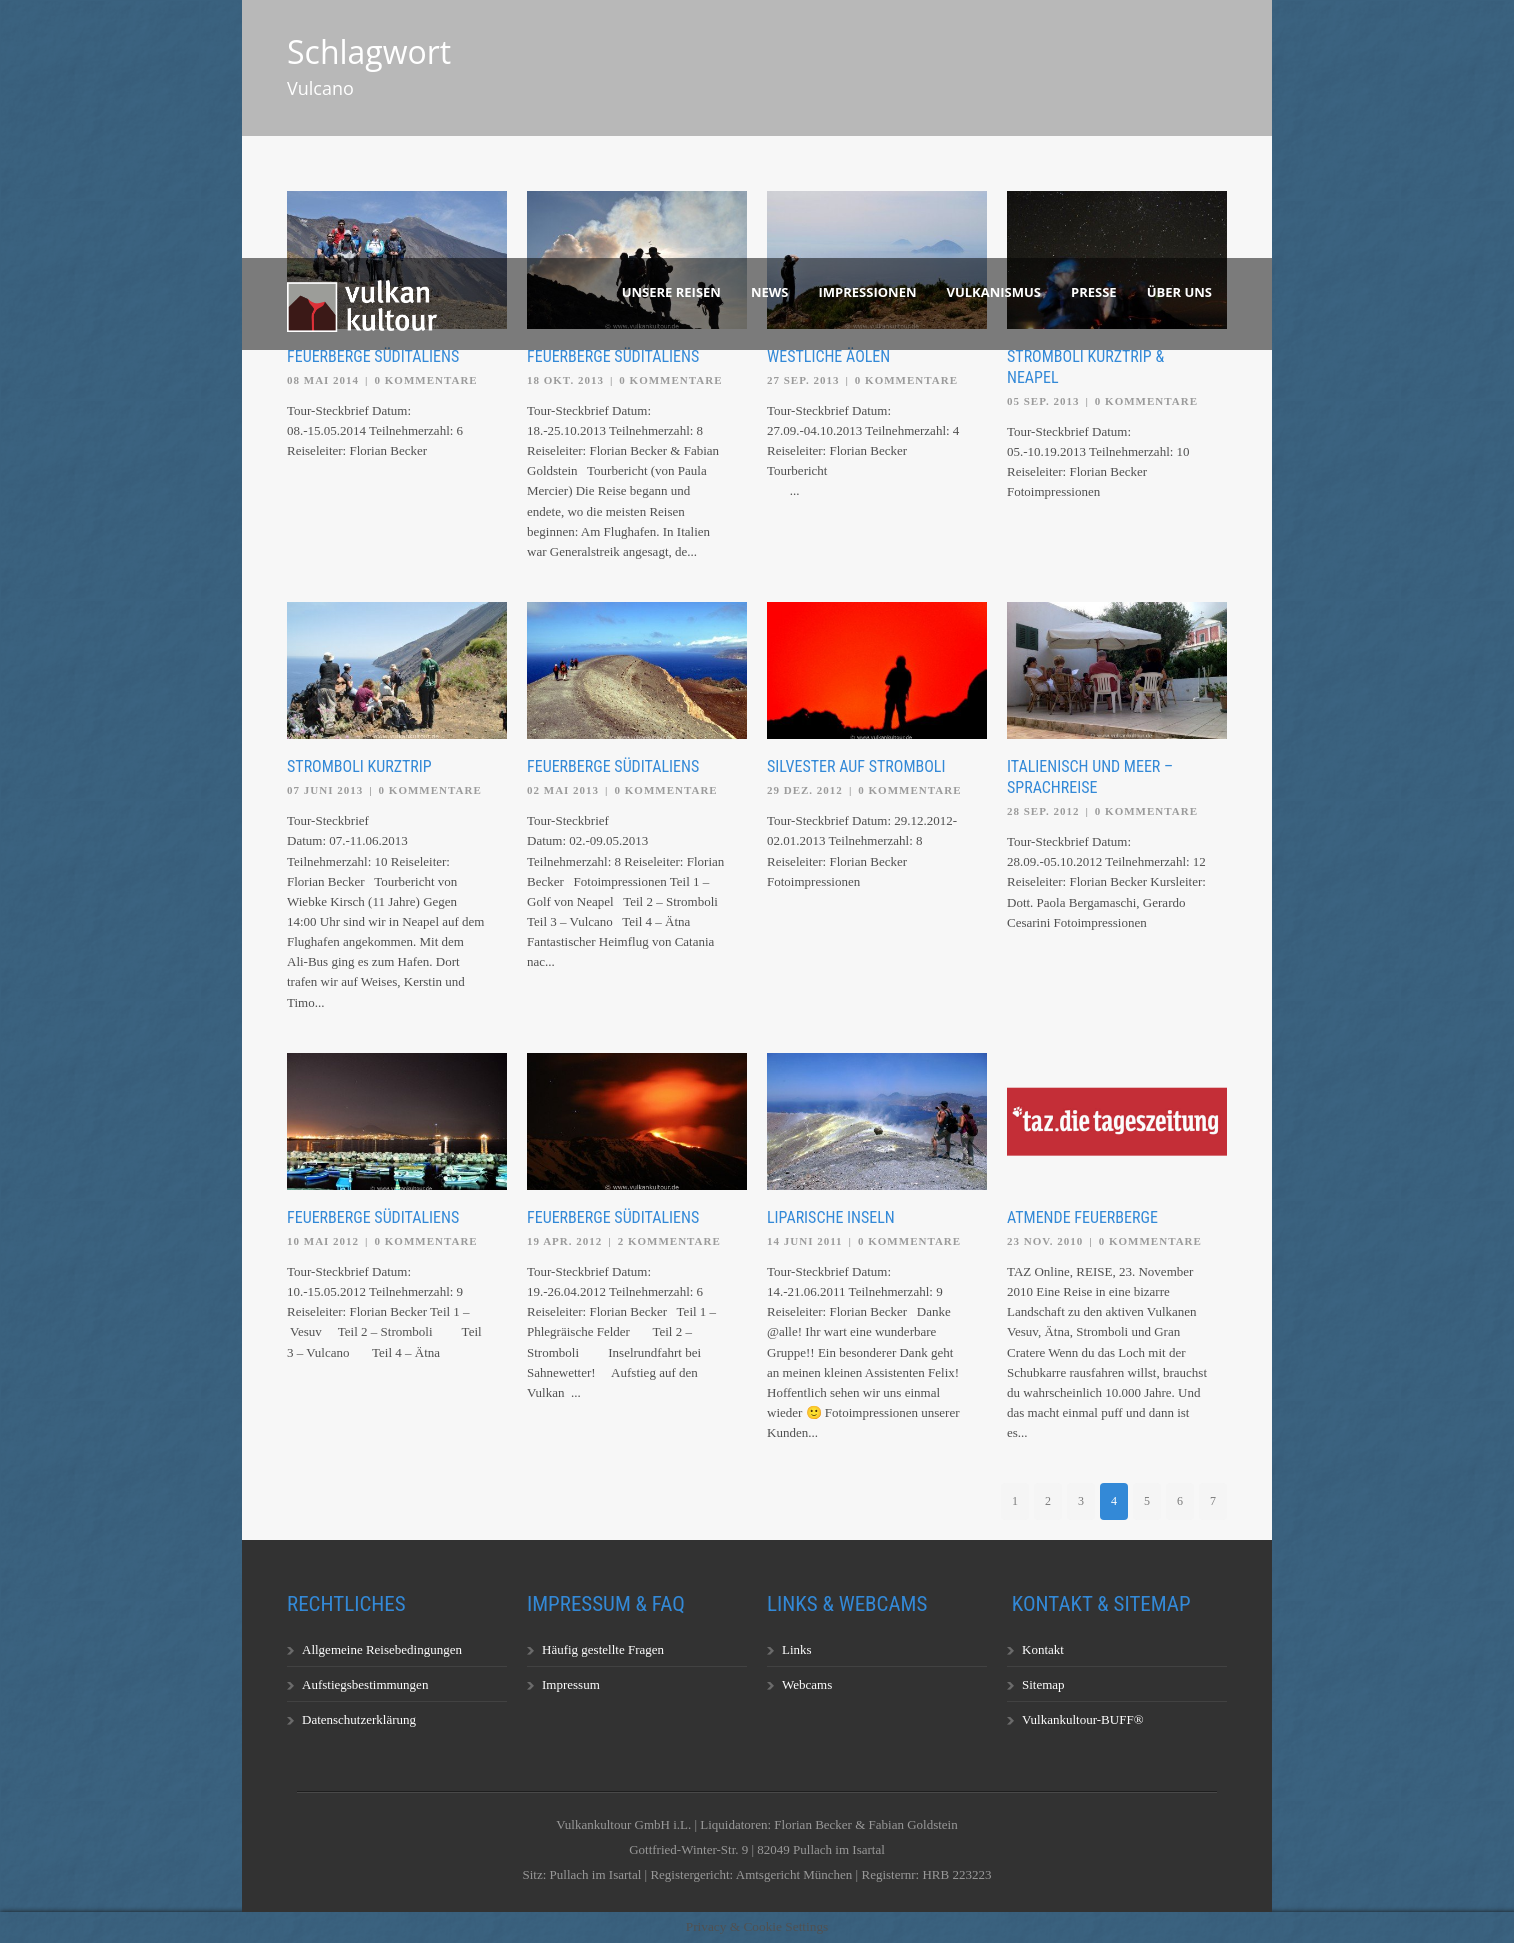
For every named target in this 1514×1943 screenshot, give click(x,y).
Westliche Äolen (828, 356)
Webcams (807, 1684)
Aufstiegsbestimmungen (365, 1684)
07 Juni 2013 (325, 790)
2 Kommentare (669, 1241)
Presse (1094, 292)
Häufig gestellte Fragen (603, 1649)
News (770, 292)
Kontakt (1043, 1649)
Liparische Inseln (831, 1217)
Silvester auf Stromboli (856, 766)
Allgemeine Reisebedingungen (382, 1649)
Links (797, 1649)
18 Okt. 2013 (565, 380)
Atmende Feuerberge (1082, 1217)
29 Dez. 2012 (805, 790)
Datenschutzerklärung (359, 1719)
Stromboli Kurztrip (359, 766)
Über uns (1179, 292)
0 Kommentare (426, 380)
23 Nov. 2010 (1045, 1241)
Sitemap (1043, 1684)
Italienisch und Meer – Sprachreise (1090, 777)
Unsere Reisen (671, 292)
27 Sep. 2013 (803, 380)
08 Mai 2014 (323, 380)
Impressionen (868, 292)
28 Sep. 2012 (1043, 811)
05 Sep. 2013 (1043, 401)
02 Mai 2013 (563, 790)
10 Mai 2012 (323, 1241)
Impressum (571, 1684)
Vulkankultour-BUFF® (1083, 1719)
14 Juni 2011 (805, 1241)
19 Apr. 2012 (564, 1241)
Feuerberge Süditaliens (373, 356)
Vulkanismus (994, 292)
